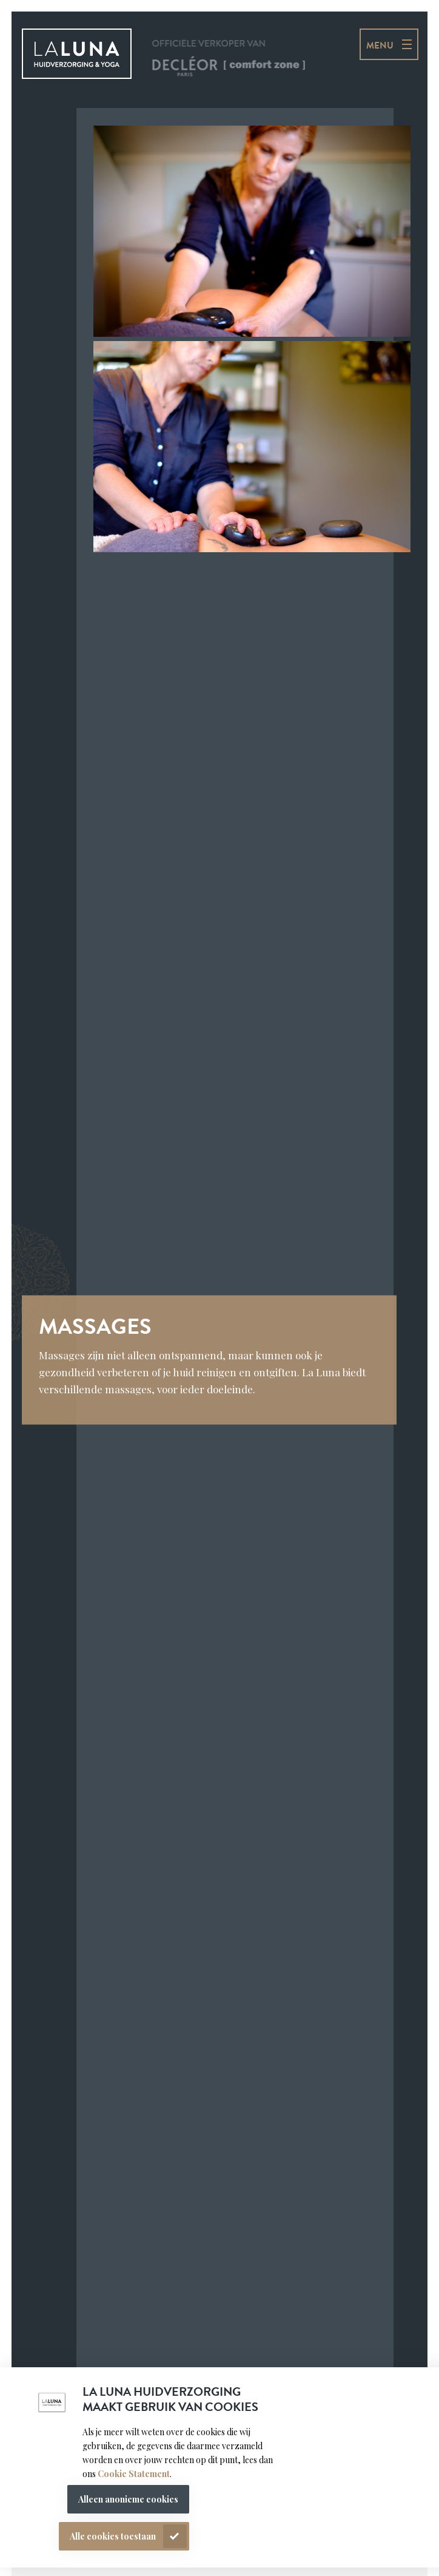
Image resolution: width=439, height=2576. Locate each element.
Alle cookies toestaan (113, 2536)
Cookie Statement (133, 2474)
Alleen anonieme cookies (128, 2499)
